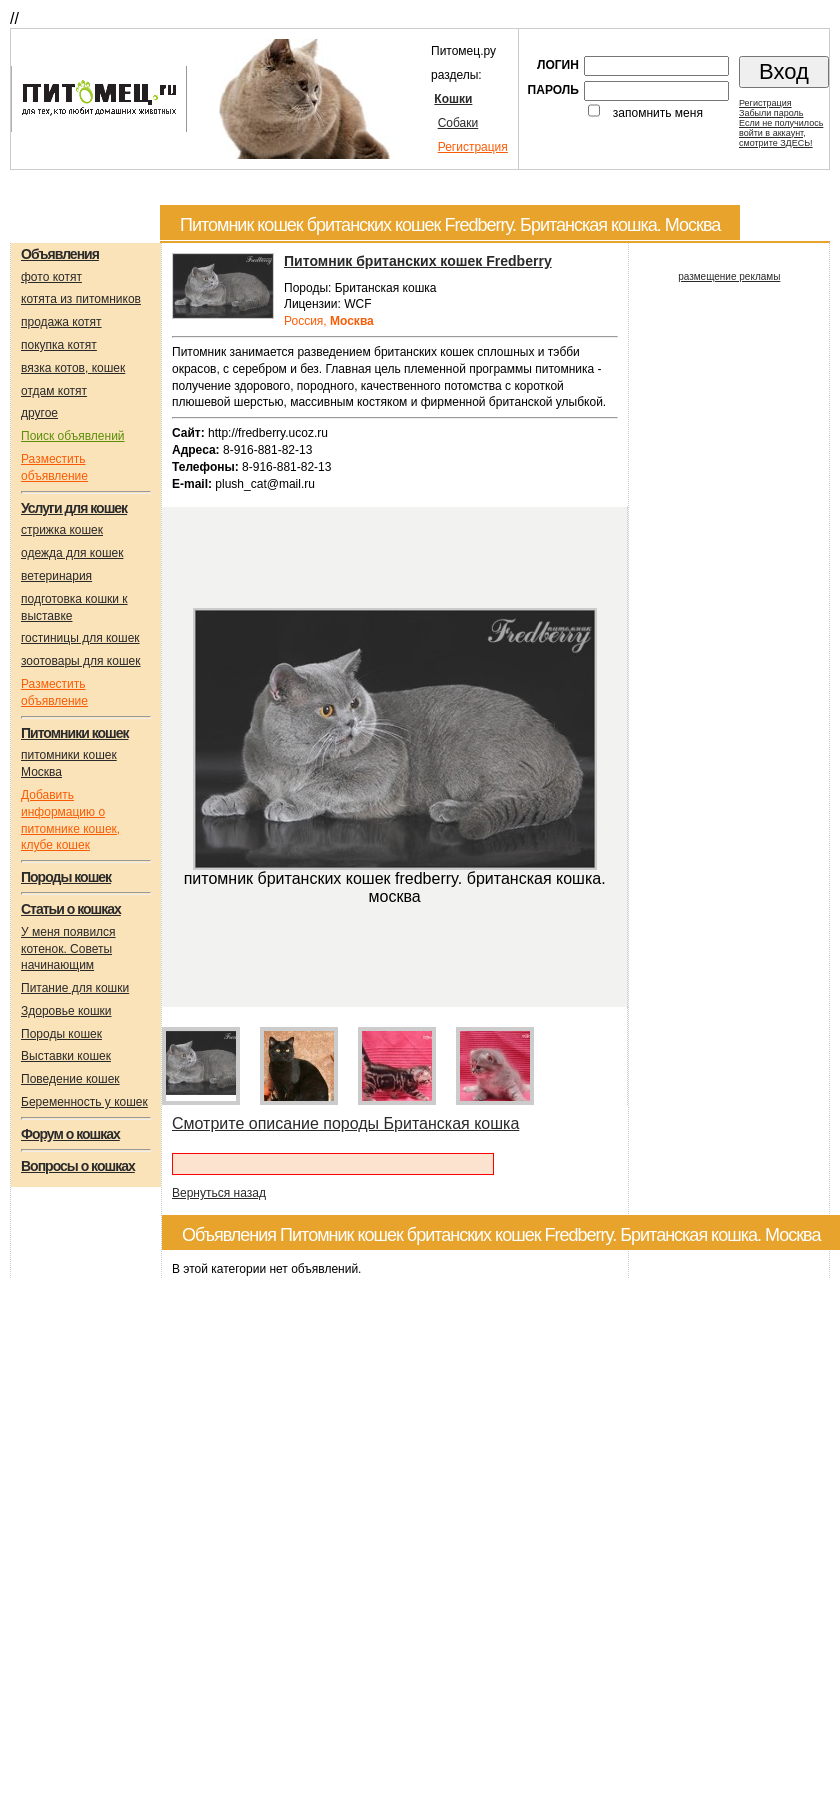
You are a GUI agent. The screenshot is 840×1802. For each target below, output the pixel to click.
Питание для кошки (75, 988)
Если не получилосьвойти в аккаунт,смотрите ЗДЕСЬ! (781, 133)
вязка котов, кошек (73, 368)
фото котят (51, 277)
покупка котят (59, 345)
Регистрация (473, 147)
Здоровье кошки (66, 1011)
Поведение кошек (70, 1079)
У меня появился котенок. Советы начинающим (68, 949)
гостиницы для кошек (80, 638)
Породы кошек (61, 1034)
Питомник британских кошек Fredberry (418, 261)
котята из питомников (81, 299)
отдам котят (54, 391)
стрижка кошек (62, 530)
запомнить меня (658, 113)
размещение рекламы (729, 276)
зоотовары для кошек (80, 661)
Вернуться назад (219, 1193)
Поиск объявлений (73, 436)
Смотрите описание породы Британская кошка (345, 1123)
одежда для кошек (72, 553)
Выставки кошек (66, 1056)
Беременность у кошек (84, 1102)
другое (39, 413)
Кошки (453, 99)
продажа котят (61, 322)
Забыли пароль (771, 113)
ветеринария (56, 576)
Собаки (458, 123)
